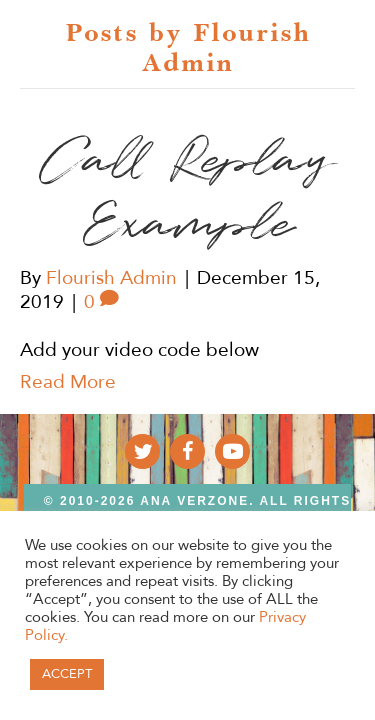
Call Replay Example (187, 193)
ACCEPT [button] (67, 674)
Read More (68, 382)
